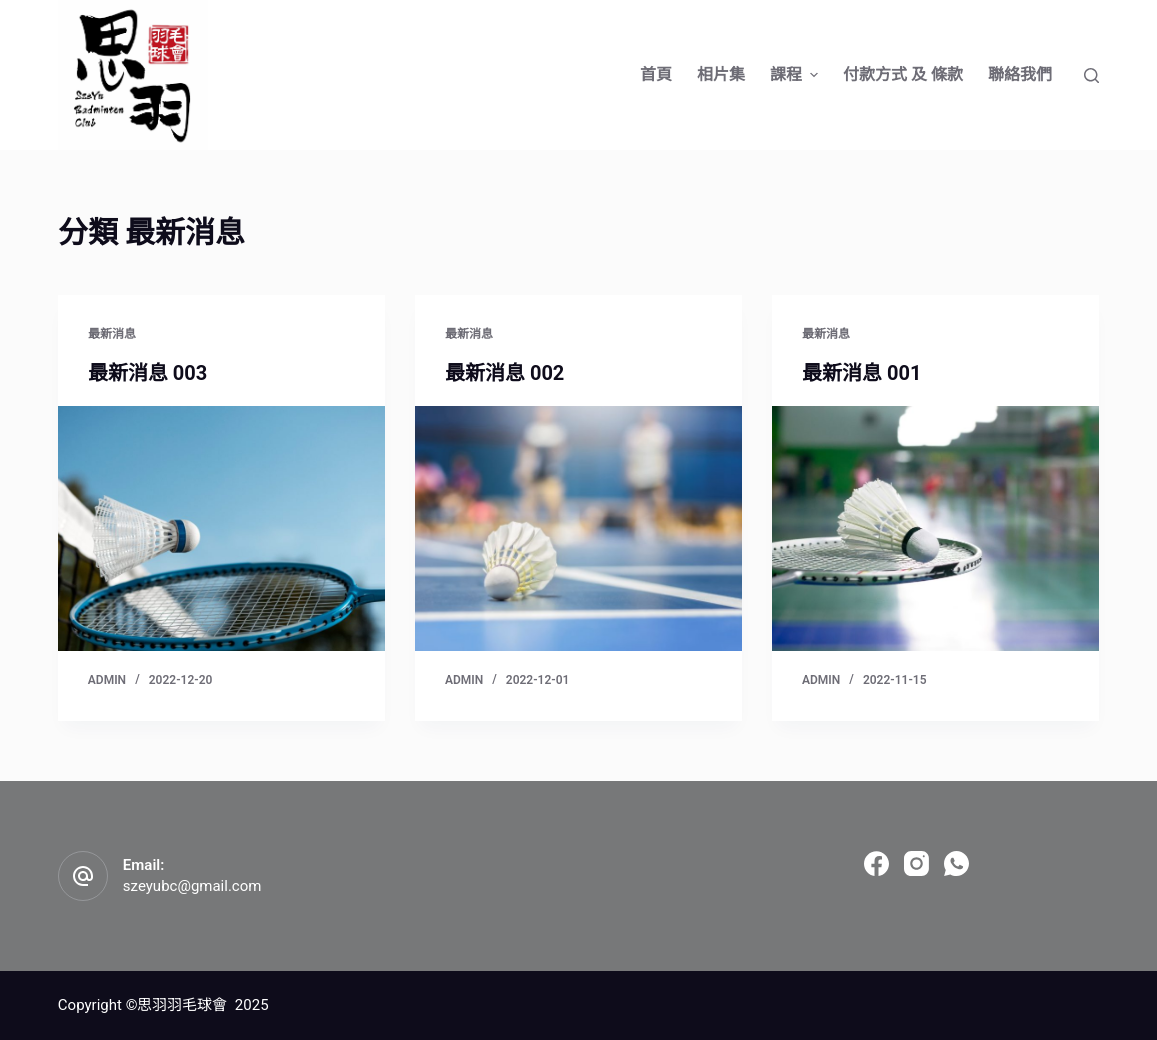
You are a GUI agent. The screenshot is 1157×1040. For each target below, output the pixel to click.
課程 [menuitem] (796, 74)
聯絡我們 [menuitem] (1020, 74)
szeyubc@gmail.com (192, 886)
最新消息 (112, 334)
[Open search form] (1091, 75)
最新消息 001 (861, 373)
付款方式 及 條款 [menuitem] (903, 74)
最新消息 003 (147, 373)
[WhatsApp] (956, 863)
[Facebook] (876, 863)
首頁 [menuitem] (656, 74)
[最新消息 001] (935, 528)
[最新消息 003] (221, 528)
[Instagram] (916, 863)
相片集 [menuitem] (721, 74)
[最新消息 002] (578, 528)
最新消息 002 (504, 373)
